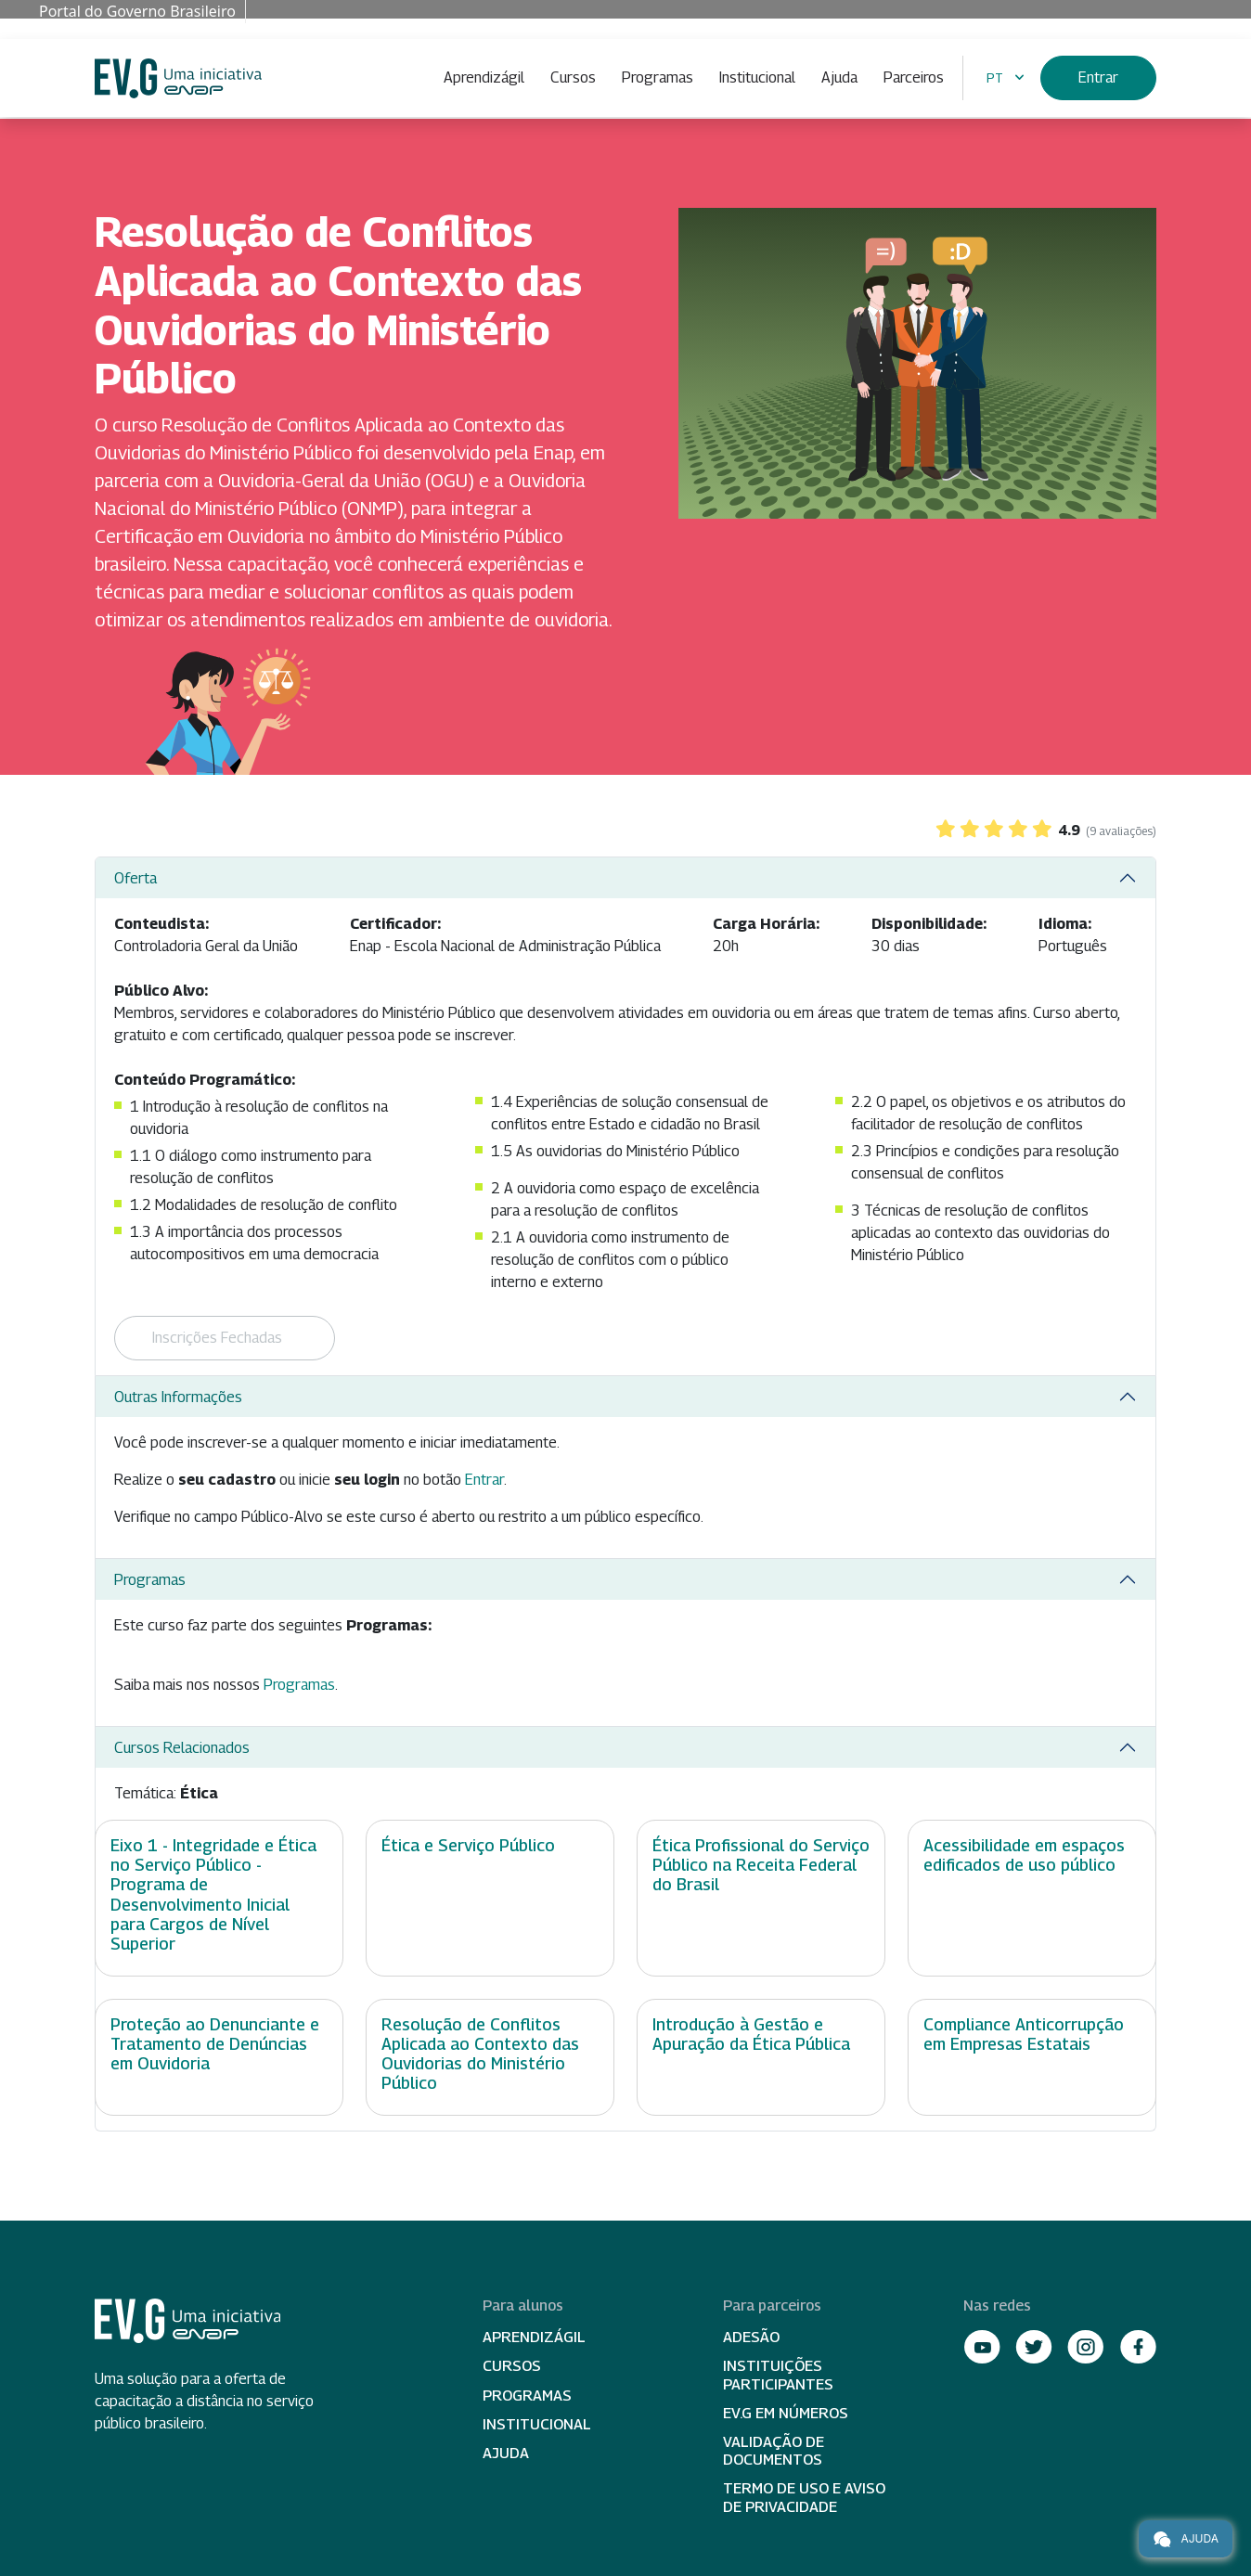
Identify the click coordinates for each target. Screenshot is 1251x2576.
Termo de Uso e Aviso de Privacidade (804, 2497)
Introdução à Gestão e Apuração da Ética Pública (751, 2034)
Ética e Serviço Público (468, 1845)
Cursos (573, 77)
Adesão (751, 2337)
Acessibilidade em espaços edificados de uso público (1024, 1854)
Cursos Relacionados (182, 1748)
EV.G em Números (785, 2413)
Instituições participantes (778, 2374)
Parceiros (913, 77)
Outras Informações (178, 1397)
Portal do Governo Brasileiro (137, 11)
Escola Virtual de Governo (178, 78)
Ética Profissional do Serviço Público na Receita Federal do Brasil (761, 1864)
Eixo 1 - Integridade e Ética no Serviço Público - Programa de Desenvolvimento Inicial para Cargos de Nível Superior (213, 1894)
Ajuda (839, 77)
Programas (657, 77)
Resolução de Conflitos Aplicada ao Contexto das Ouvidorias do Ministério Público (480, 2054)
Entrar (1098, 77)
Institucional (757, 77)
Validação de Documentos (773, 2450)
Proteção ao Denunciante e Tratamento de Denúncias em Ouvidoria (214, 2044)
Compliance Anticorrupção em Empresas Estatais (1023, 2034)
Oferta (135, 878)
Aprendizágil (484, 77)
